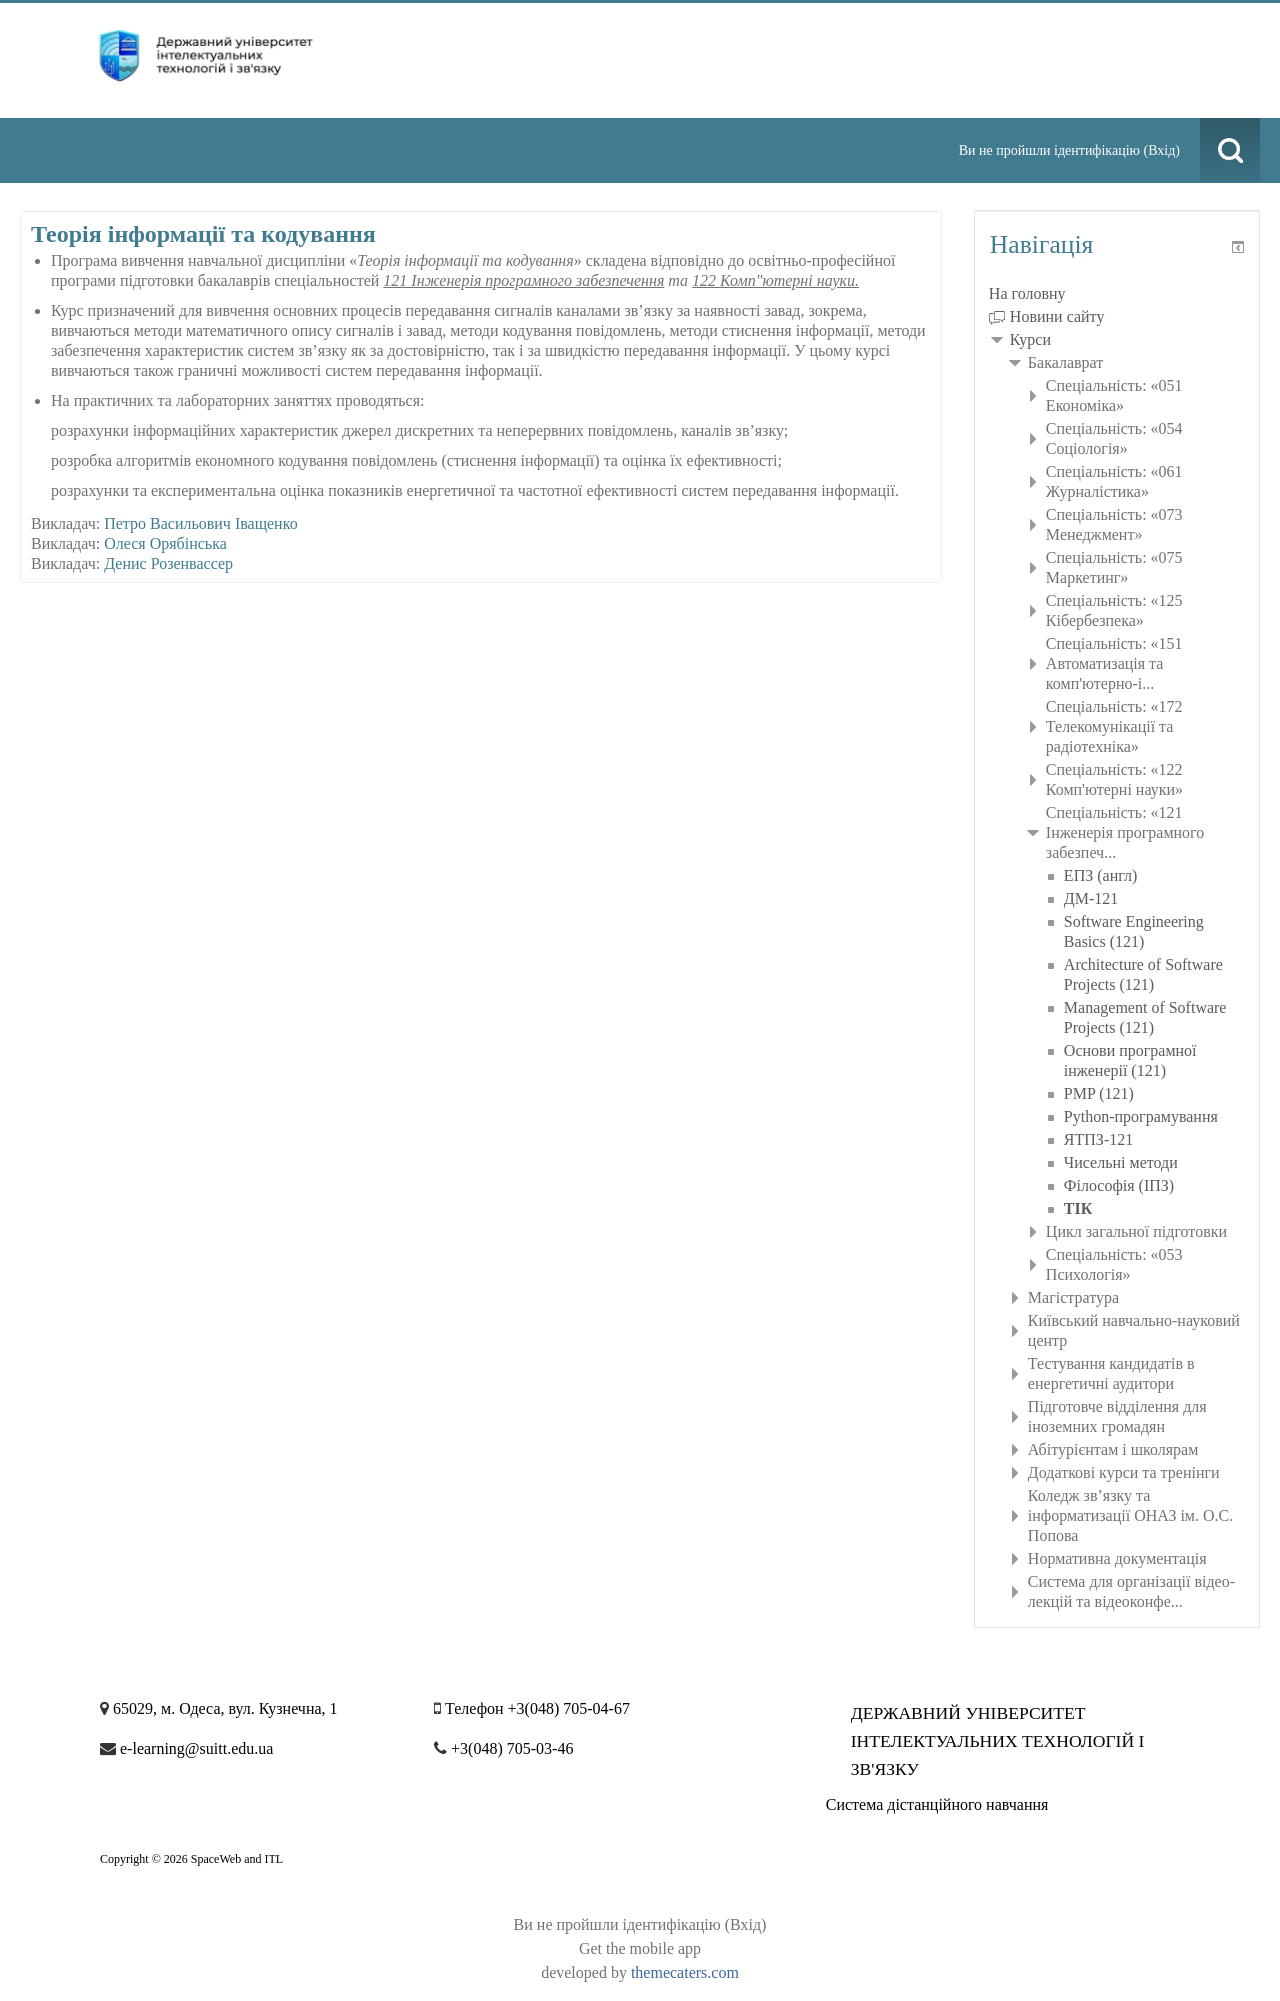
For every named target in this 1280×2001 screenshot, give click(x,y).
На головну (1027, 293)
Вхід (1161, 150)
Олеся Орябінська (165, 543)
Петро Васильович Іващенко (200, 523)
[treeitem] (1117, 294)
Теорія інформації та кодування (203, 234)
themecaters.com (685, 1972)
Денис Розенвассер (168, 563)
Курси (1030, 339)
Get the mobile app (640, 1948)
